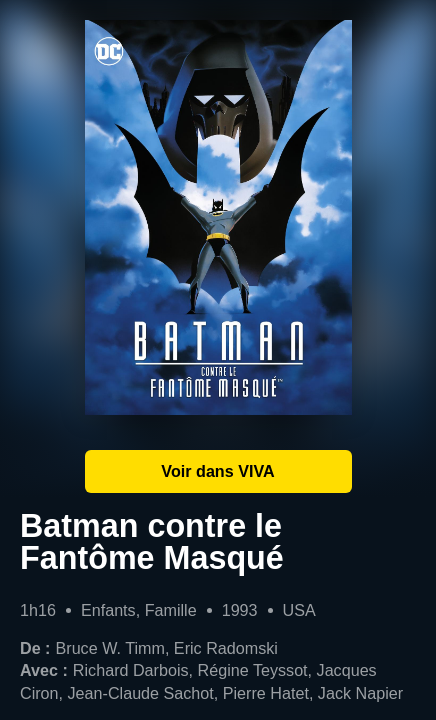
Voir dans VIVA (217, 471)
